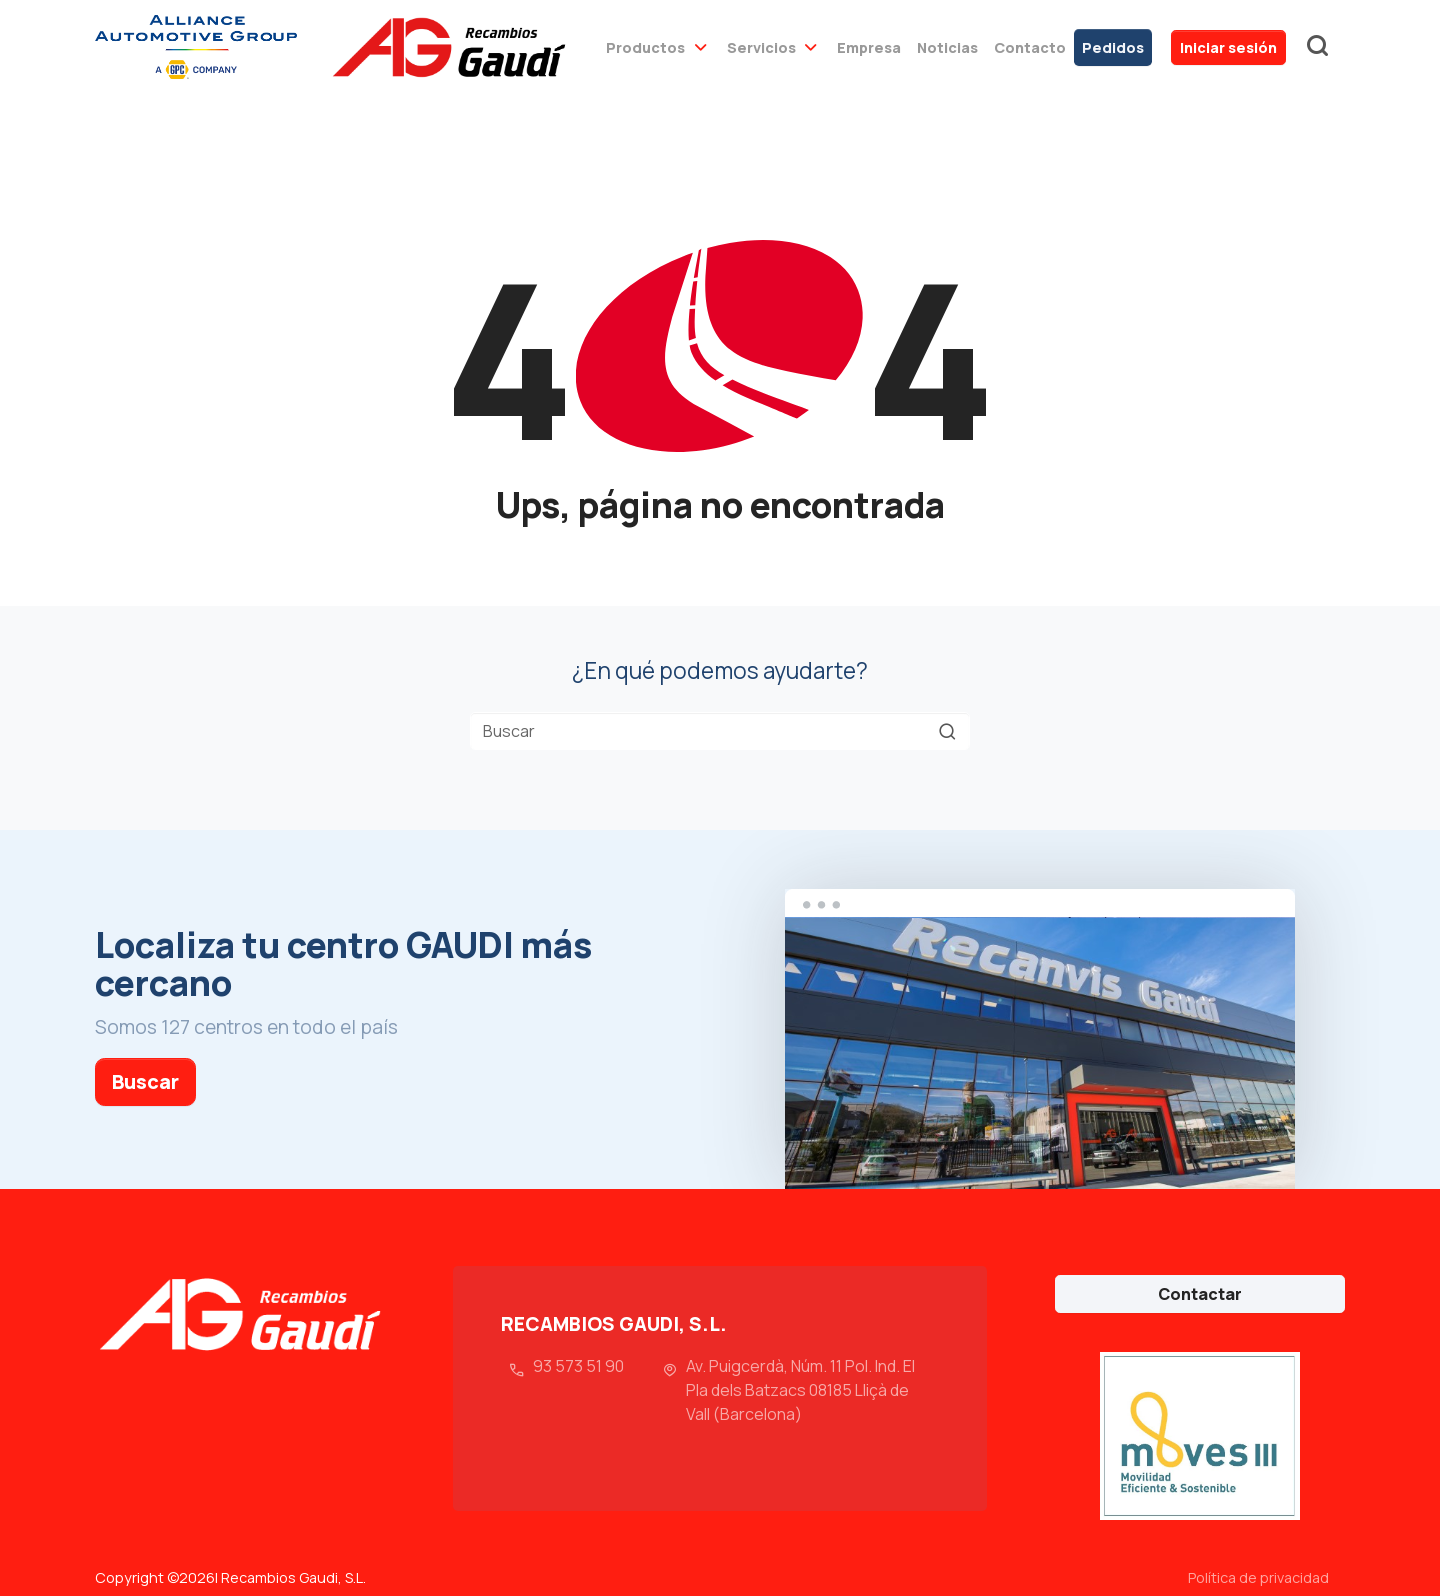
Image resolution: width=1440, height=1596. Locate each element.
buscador (1317, 47)
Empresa (869, 47)
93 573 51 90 (578, 1366)
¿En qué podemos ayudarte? (720, 670)
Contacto (1030, 47)
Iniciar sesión (1228, 47)
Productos (645, 47)
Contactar (1200, 1294)
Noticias (947, 47)
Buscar (145, 1081)
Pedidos (1113, 47)
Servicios (761, 47)
